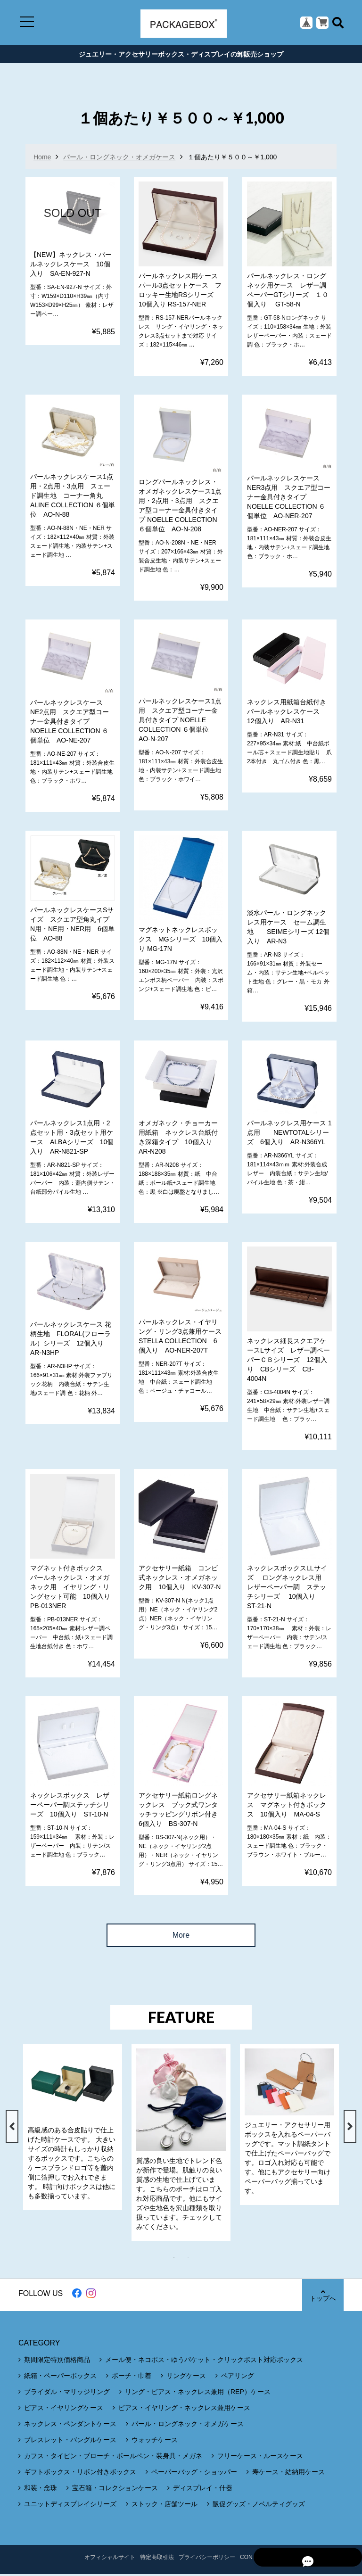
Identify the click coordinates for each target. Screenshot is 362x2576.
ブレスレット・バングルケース (70, 2441)
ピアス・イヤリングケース (63, 2409)
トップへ (322, 2297)
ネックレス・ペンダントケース (70, 2425)
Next (350, 2129)
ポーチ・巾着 (131, 2377)
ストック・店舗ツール (164, 2506)
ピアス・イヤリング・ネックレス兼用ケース (184, 2409)
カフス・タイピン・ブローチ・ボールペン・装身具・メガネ (113, 2457)
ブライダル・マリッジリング (67, 2393)
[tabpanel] (72, 2129)
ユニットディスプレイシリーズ (70, 2506)
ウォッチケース (155, 2441)
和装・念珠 (40, 2489)
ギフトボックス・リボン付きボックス (80, 2473)
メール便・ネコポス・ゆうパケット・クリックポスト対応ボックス (204, 2361)
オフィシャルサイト (109, 2559)
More (181, 1937)
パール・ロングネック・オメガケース (119, 159)
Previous (12, 2129)
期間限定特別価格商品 (57, 2361)
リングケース (186, 2377)
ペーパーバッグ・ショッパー (194, 2473)
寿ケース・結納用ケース (288, 2473)
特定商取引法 (157, 2559)
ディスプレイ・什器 (202, 2489)
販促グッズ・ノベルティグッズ (259, 2506)
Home (42, 159)
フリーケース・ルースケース (260, 2457)
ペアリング (237, 2377)
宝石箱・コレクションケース (115, 2489)
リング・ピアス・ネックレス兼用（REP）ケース (198, 2393)
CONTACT (253, 2559)
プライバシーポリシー (207, 2559)
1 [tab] (178, 2259)
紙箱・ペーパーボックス (60, 2377)
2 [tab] (192, 2259)
